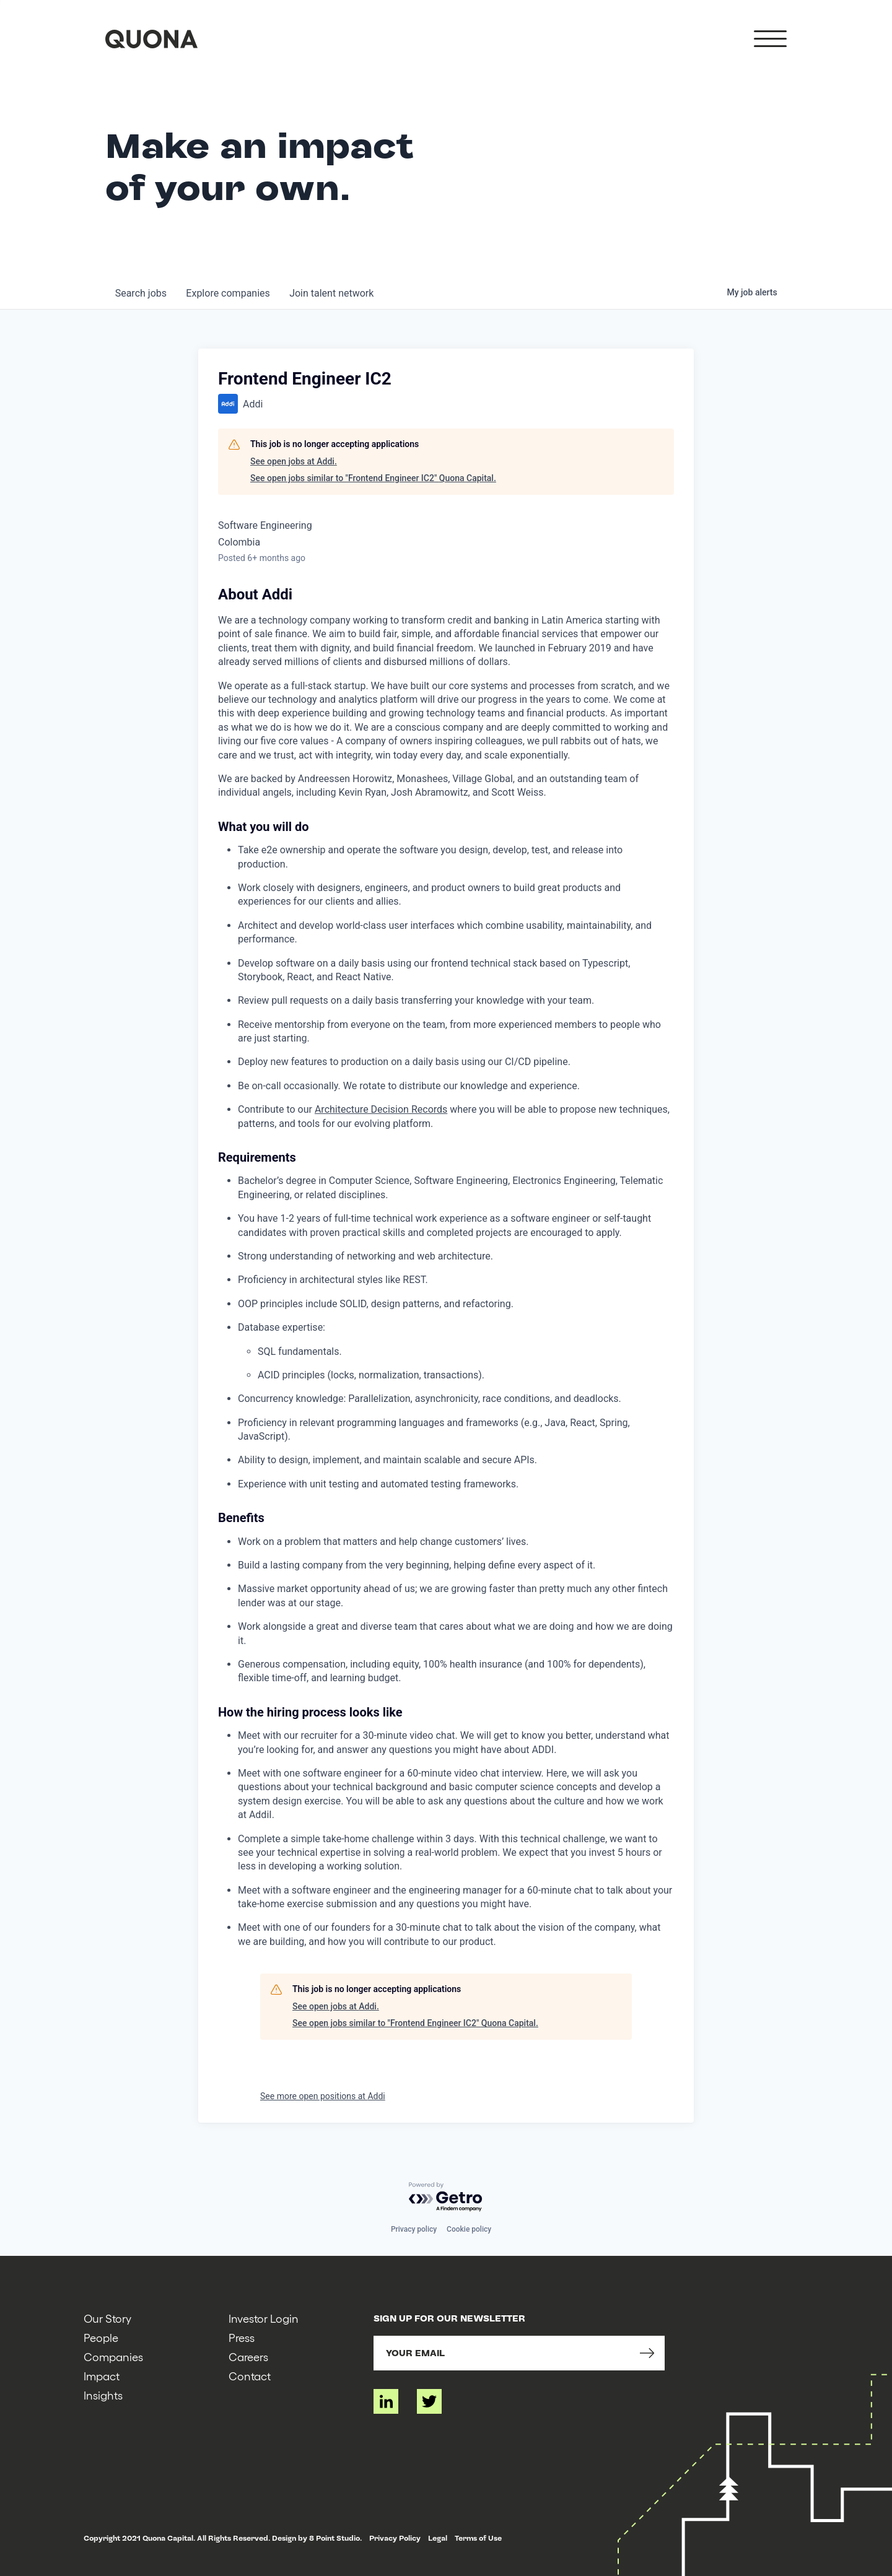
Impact (102, 2375)
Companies (113, 2356)
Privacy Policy (395, 2538)
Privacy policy (414, 2229)
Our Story (107, 2318)
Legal (437, 2538)
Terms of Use (478, 2538)
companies (228, 293)
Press (242, 2337)
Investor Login (264, 2318)
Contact (250, 2375)
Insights (103, 2394)
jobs (141, 293)
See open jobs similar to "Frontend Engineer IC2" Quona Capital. (373, 478)
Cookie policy (469, 2229)
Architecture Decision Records (381, 1109)
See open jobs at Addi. (293, 461)
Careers (248, 2356)
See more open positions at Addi (322, 2096)
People (101, 2337)
